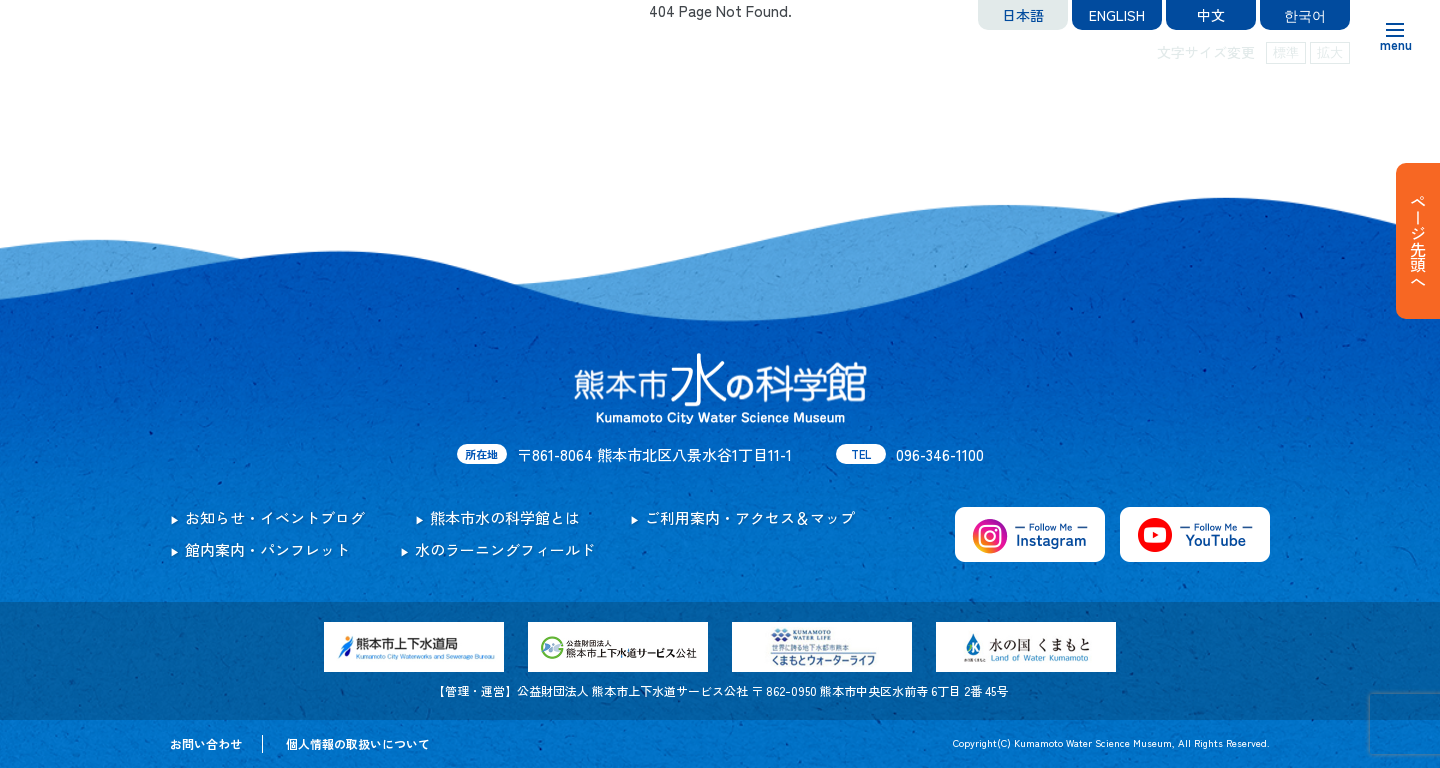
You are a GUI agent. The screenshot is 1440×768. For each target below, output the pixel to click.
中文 (1211, 15)
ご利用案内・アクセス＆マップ (750, 517)
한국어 (1305, 15)
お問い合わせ (206, 743)
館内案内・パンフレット (267, 549)
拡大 (1330, 52)
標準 (1286, 52)
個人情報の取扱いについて (358, 743)
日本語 (1023, 15)
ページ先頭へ (1418, 241)
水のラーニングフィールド (505, 549)
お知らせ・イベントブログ (275, 517)
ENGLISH (1117, 15)
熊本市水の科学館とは (505, 517)
